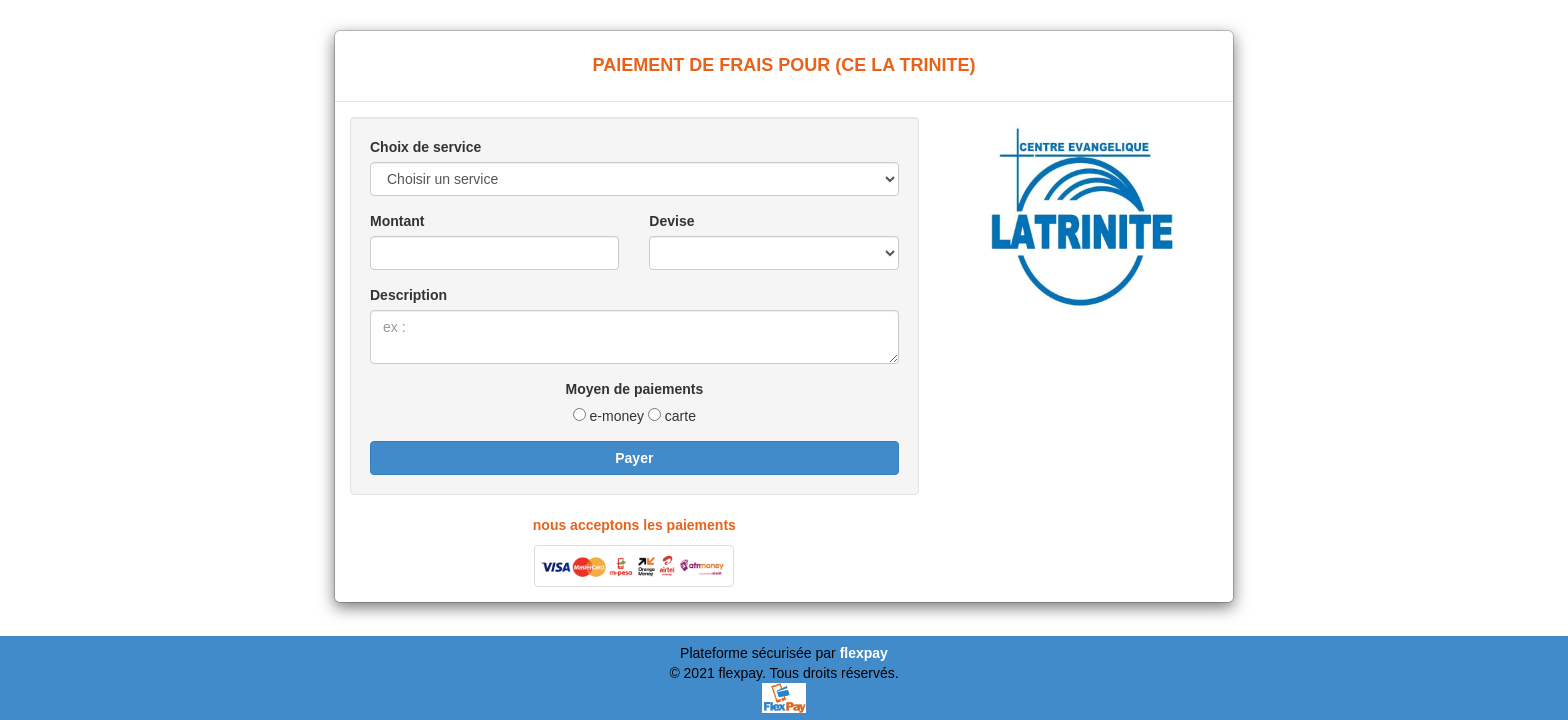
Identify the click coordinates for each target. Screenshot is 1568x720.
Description (408, 295)
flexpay (864, 653)
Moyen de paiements (634, 389)
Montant (397, 221)
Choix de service (425, 147)
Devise (671, 221)
